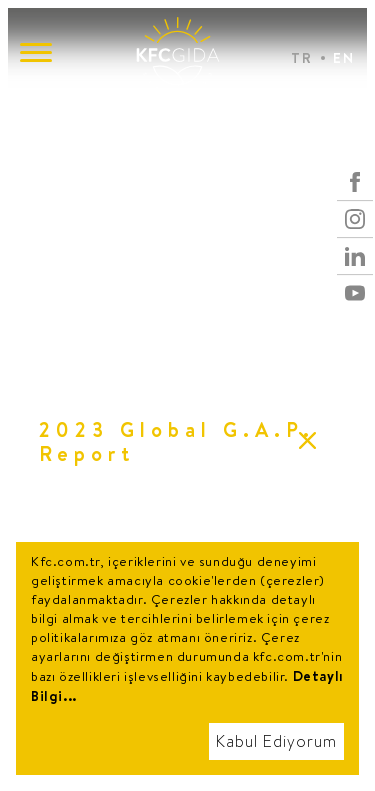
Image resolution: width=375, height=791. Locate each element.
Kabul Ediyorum (276, 741)
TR (302, 58)
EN (344, 58)
